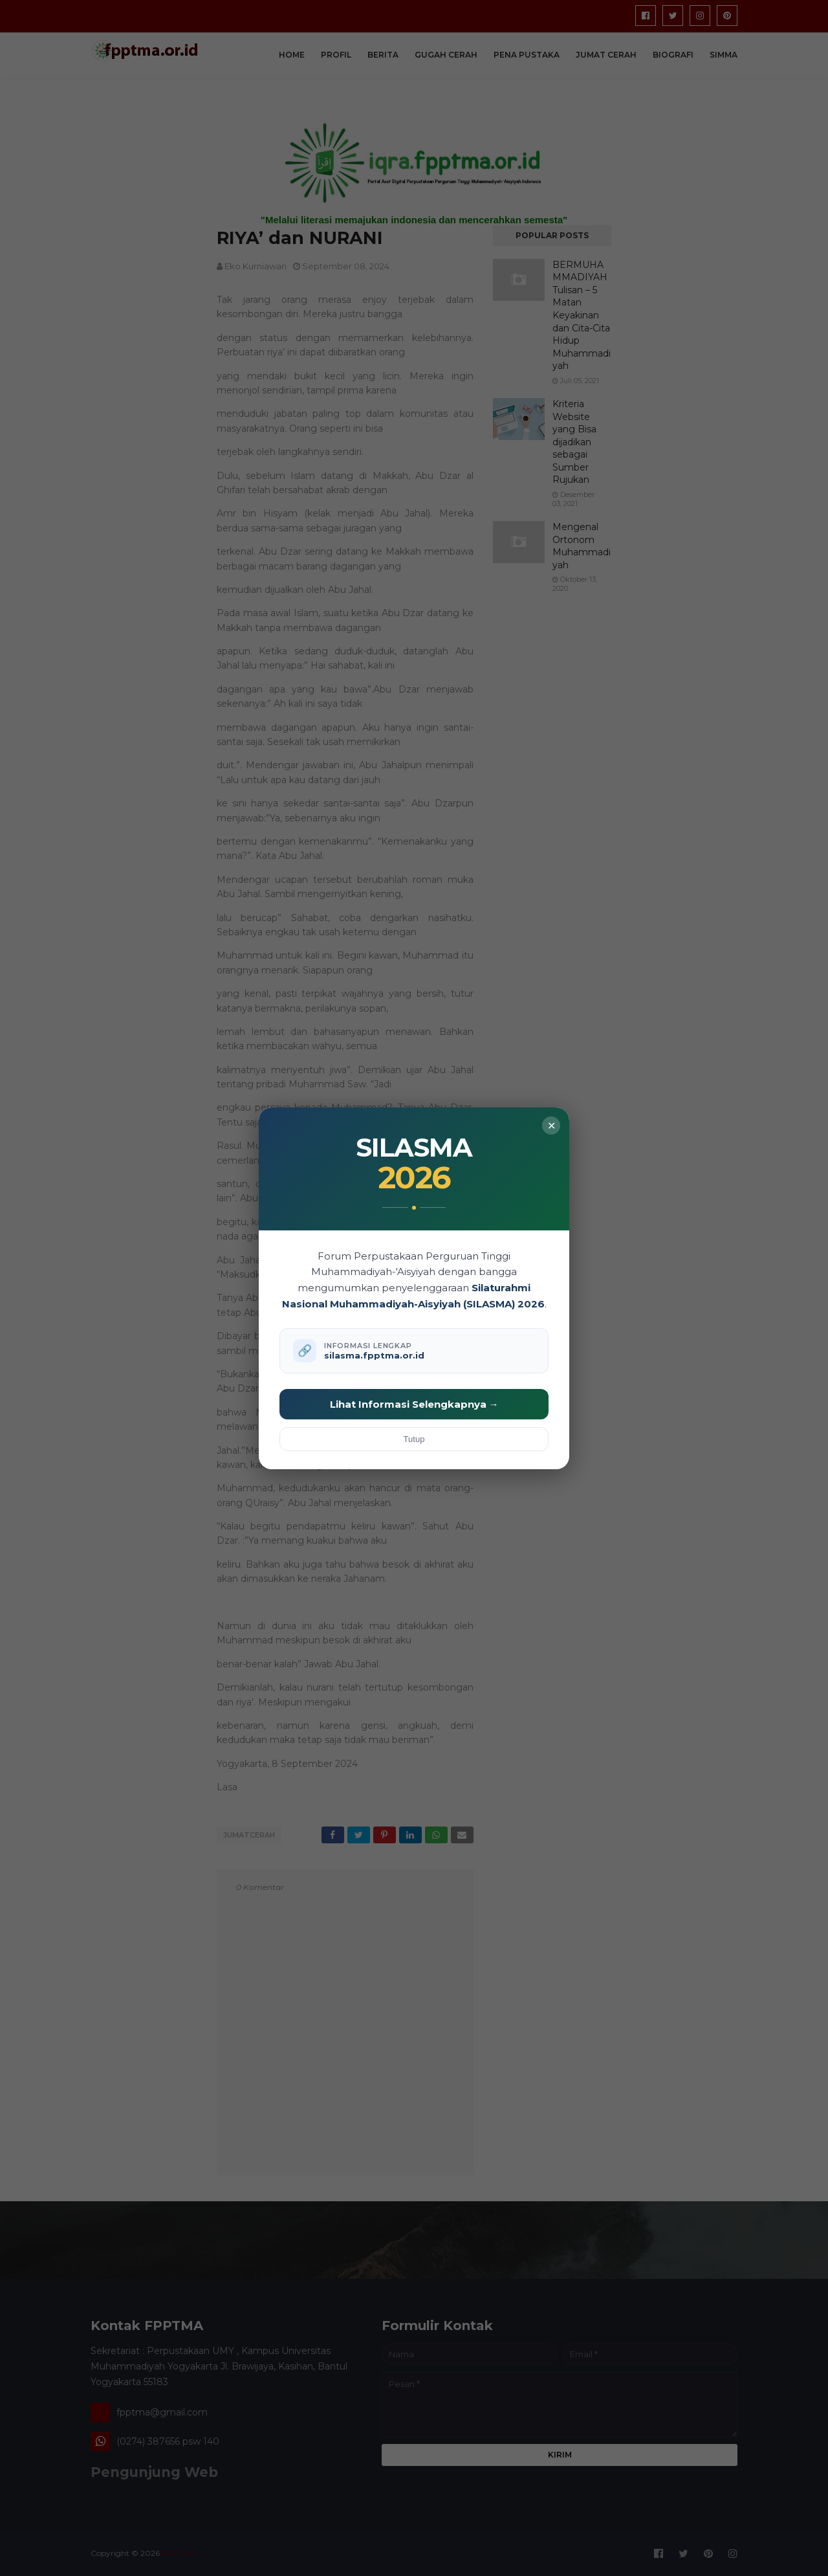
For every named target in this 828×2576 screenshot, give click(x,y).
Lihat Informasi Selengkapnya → (414, 1404)
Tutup (414, 1439)
